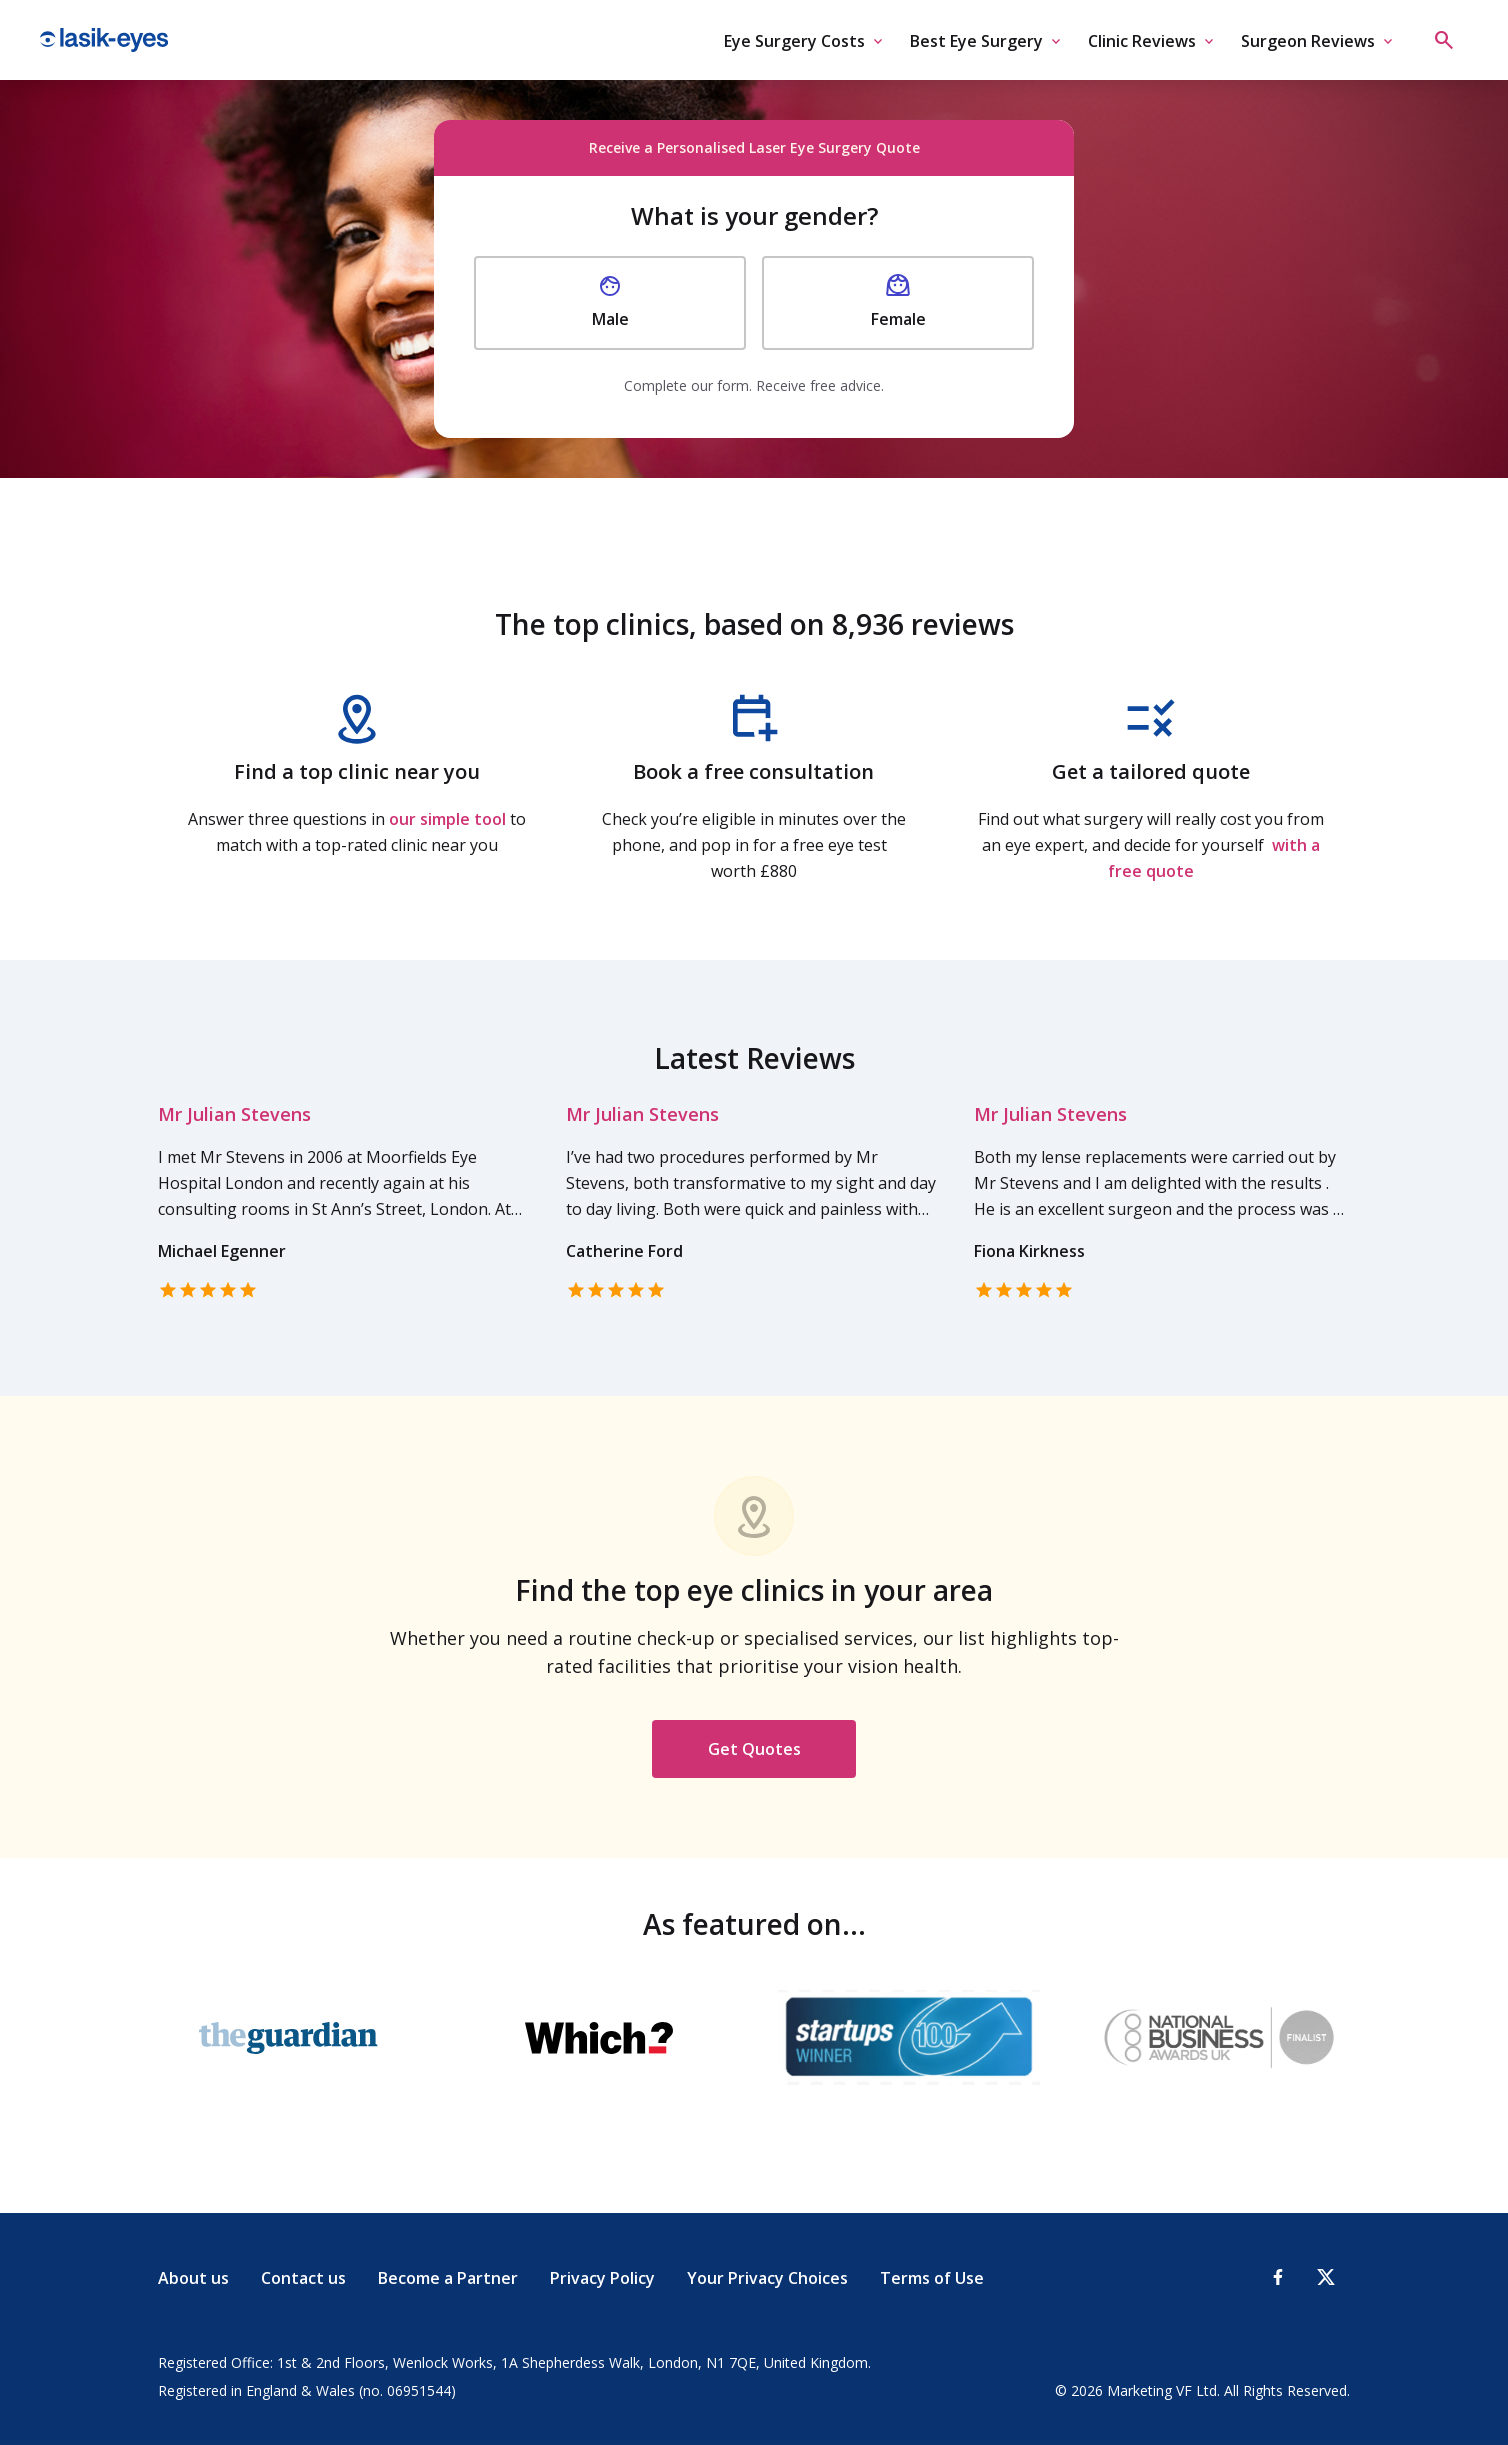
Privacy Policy (602, 2278)
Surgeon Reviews (1308, 41)
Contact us (303, 2278)
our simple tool (447, 819)
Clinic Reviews (1142, 41)
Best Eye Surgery (976, 41)
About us (193, 2278)
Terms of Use (932, 2278)
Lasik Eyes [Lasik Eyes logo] (104, 40)
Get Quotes (754, 1749)
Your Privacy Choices (767, 2278)
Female (898, 302)
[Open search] (1444, 40)
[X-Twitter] (1326, 2277)
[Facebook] (1278, 2277)
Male (610, 302)
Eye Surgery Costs (794, 41)
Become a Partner (448, 2278)
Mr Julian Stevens (234, 1114)
